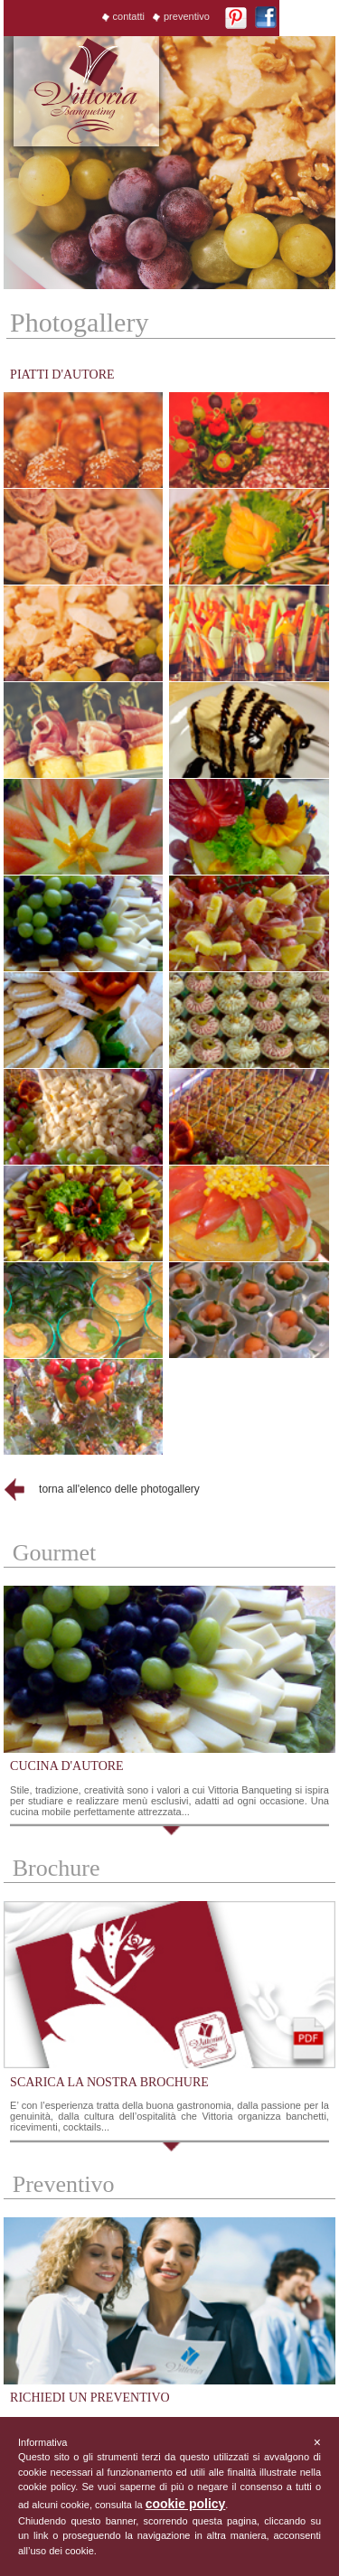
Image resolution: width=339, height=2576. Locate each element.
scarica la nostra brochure (109, 2082)
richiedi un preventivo (90, 2397)
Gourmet (54, 1553)
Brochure (56, 1868)
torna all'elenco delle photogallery (119, 1489)
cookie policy (186, 2503)
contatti (129, 16)
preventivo (187, 16)
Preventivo (64, 2184)
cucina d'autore (67, 1766)
